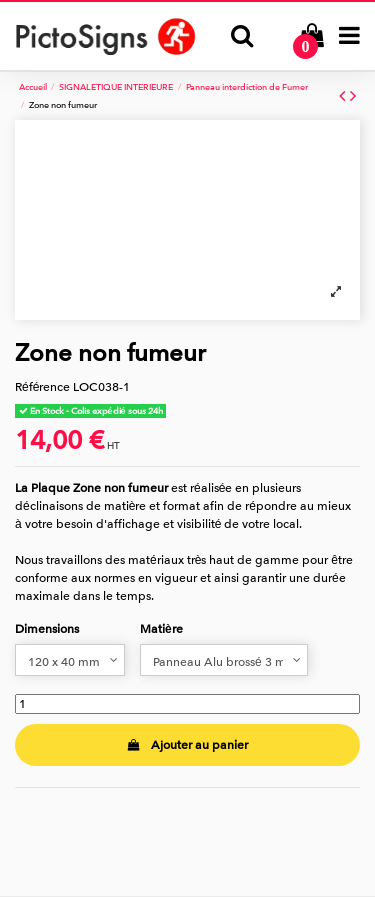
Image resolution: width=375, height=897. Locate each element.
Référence (42, 387)
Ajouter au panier (187, 745)
